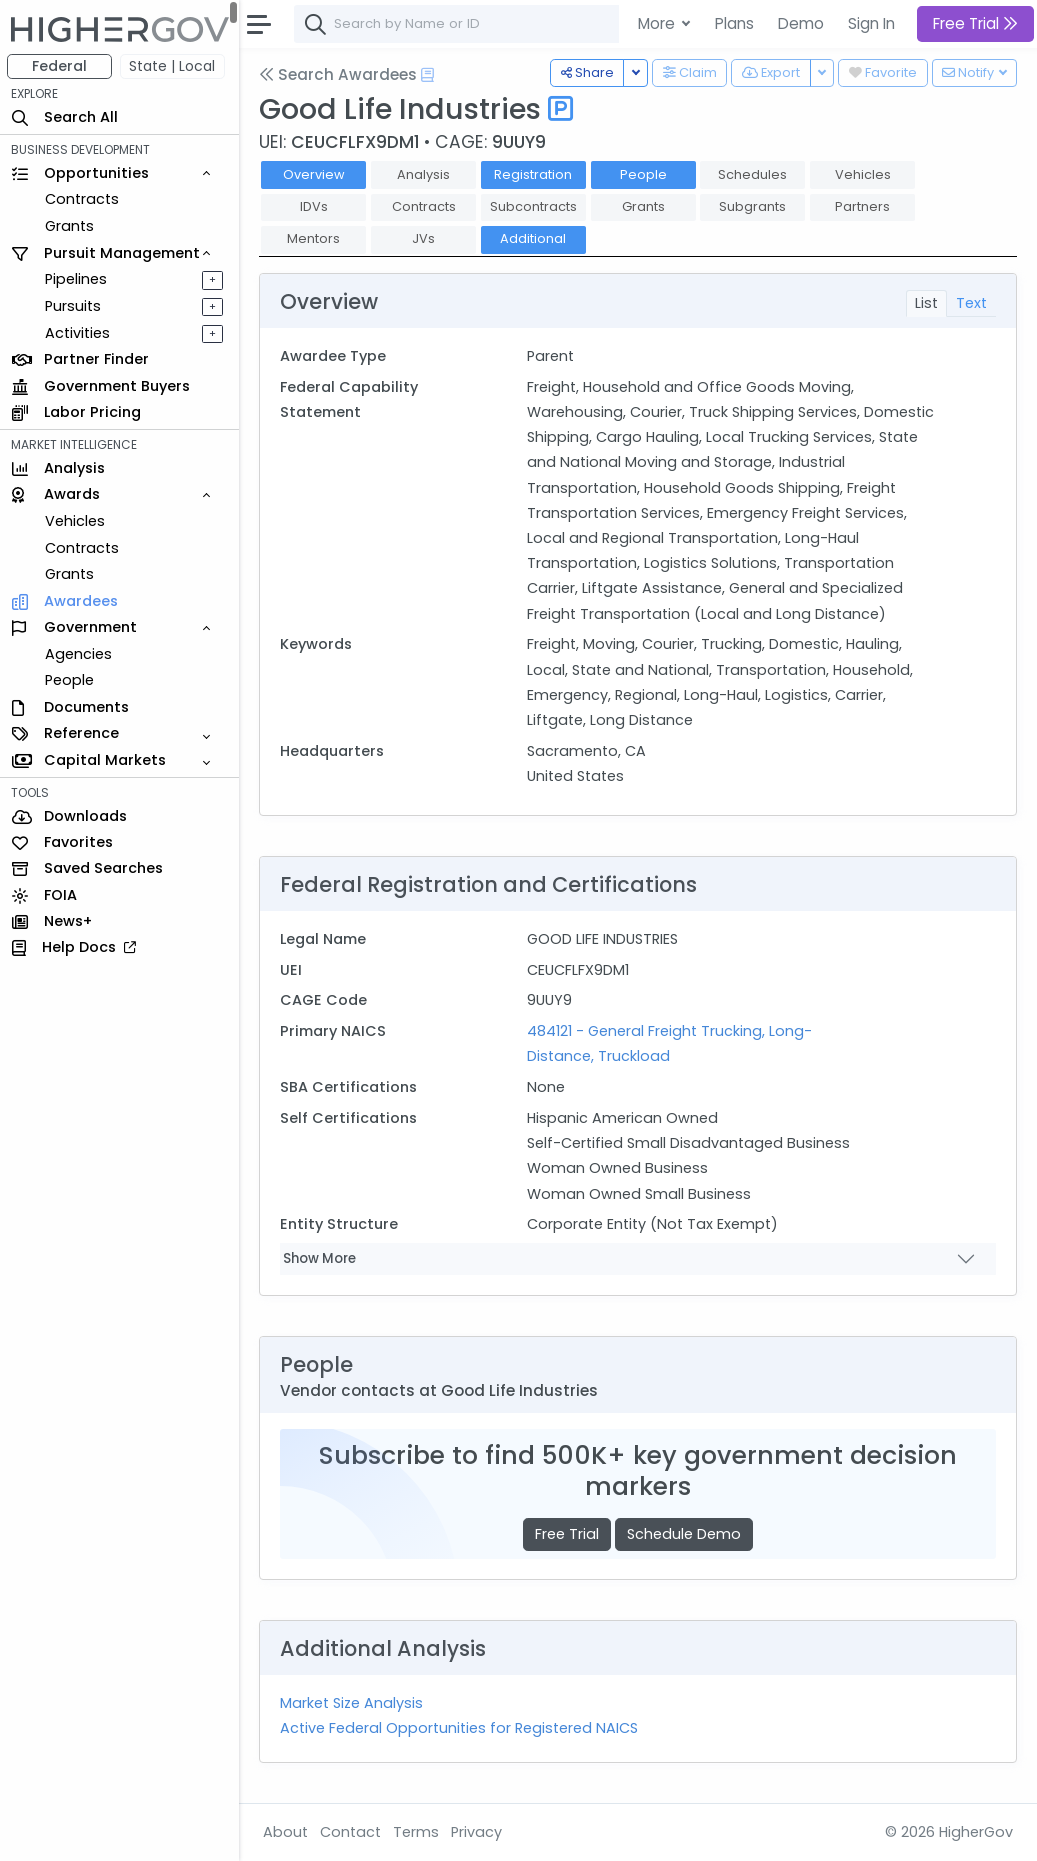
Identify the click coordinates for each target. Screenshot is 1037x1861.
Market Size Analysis (352, 1703)
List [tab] (926, 303)
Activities (78, 333)
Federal (60, 66)
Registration (534, 174)
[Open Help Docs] (428, 75)
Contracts (83, 199)
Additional (534, 238)
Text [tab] (971, 303)
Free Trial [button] (975, 23)
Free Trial (567, 1534)
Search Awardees (339, 74)
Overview (315, 174)
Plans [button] (734, 23)
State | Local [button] (174, 66)
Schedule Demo (685, 1534)
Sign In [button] (871, 23)
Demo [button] (801, 23)
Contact (351, 1832)
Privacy (477, 1832)
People (70, 680)
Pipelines (77, 279)
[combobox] (595, 24)
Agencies (79, 654)
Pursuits (74, 306)
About (286, 1832)
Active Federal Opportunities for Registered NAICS (460, 1728)
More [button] (658, 23)
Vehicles (76, 521)
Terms (417, 1832)
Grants (70, 226)
